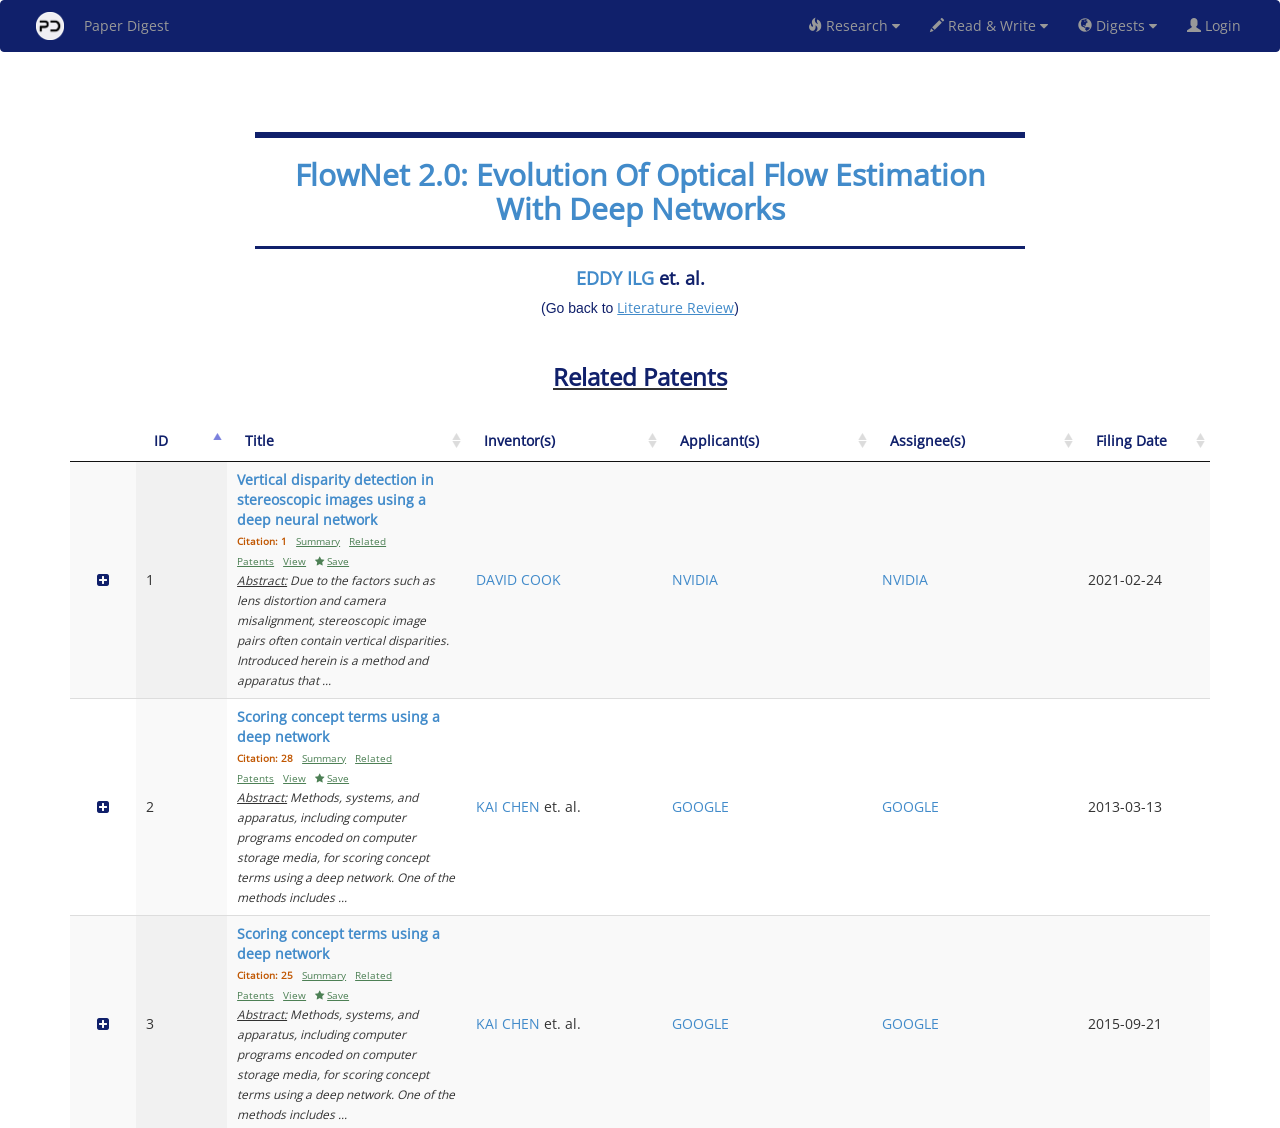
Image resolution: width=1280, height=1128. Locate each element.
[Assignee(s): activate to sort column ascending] (1065, 451)
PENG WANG (803, 937)
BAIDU (903, 947)
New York (802, 1109)
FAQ (556, 1109)
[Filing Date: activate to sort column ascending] (1169, 451)
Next (1179, 1027)
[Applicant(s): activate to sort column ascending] (937, 451)
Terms (648, 1109)
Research (854, 25)
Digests (1117, 25)
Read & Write (989, 25)
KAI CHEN (793, 616)
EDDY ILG (615, 278)
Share (742, 1109)
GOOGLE (910, 626)
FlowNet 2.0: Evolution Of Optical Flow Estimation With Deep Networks (640, 191)
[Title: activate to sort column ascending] (468, 451)
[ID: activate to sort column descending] (156, 451)
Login (1218, 25)
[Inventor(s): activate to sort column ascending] (811, 451)
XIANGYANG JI (807, 820)
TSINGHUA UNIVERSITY (921, 830)
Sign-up (599, 1109)
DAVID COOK (803, 529)
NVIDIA (905, 529)
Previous (1023, 1027)
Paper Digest (102, 26)
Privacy (696, 1109)
